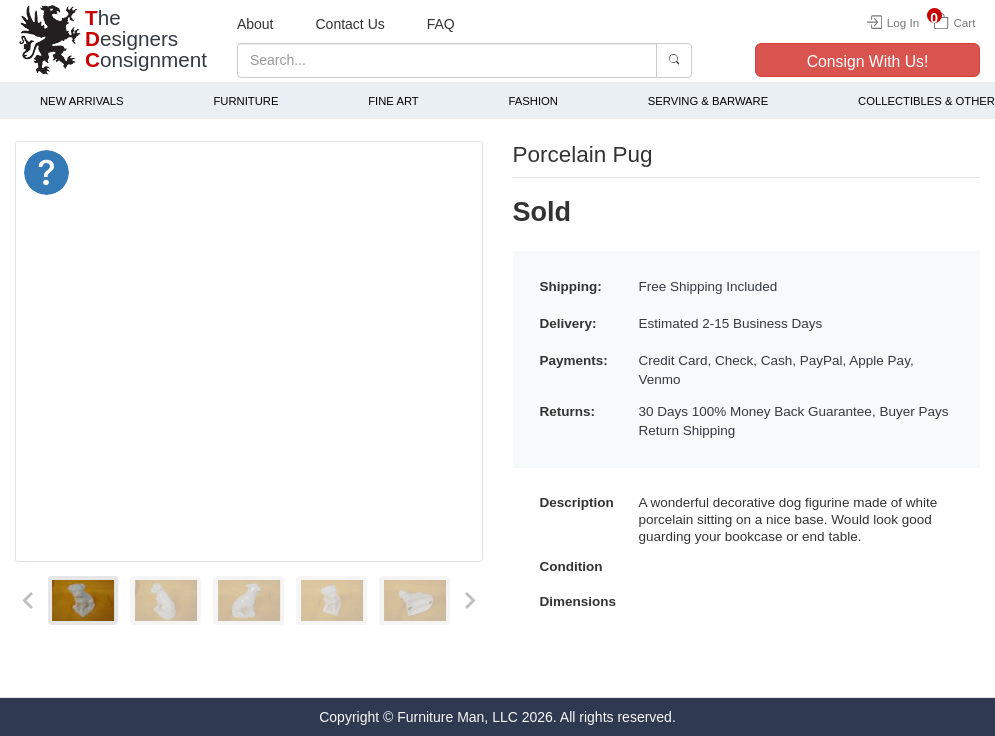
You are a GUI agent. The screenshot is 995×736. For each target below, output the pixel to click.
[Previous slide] (28, 600)
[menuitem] (83, 600)
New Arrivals (82, 101)
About (255, 24)
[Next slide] (469, 600)
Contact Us (350, 24)
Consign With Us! (868, 61)
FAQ (441, 24)
